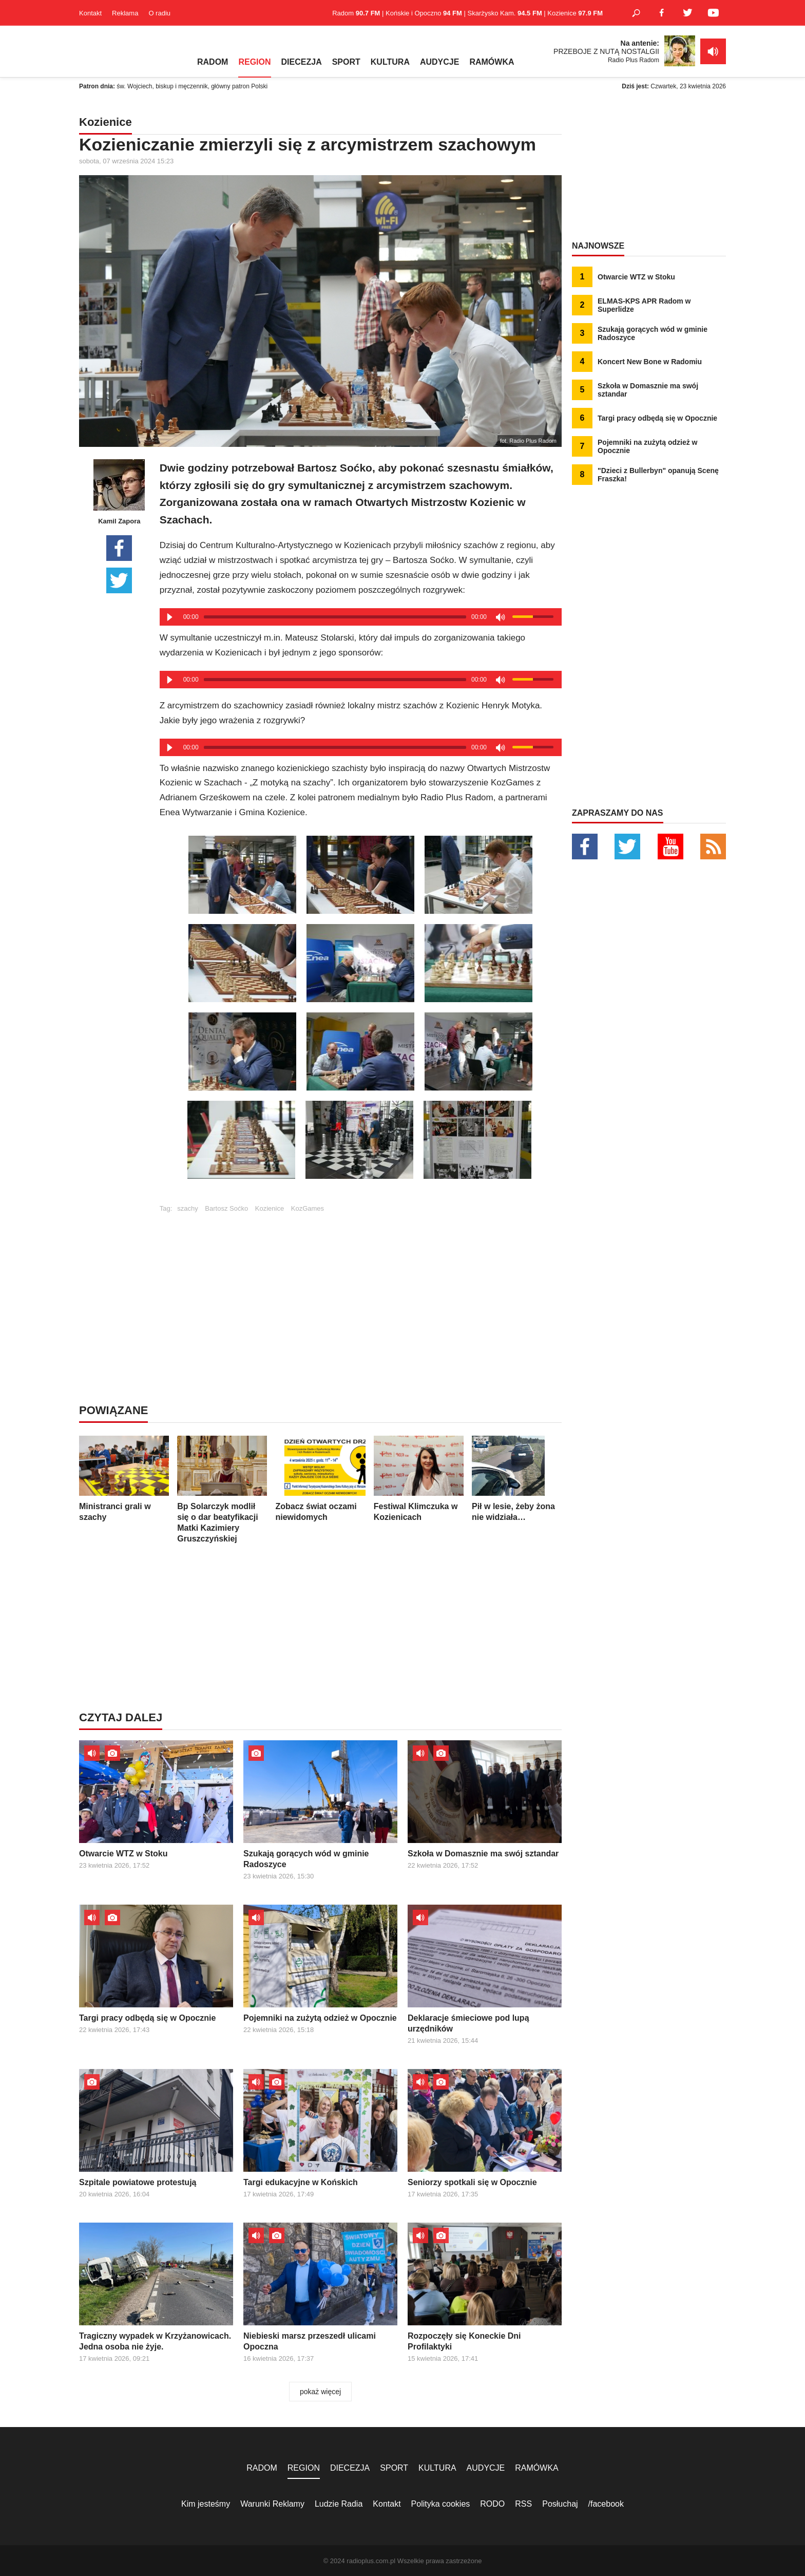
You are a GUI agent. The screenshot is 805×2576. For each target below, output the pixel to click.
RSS (523, 2503)
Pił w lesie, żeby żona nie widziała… (517, 1478)
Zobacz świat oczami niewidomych (321, 1478)
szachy (187, 1208)
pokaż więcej (320, 2391)
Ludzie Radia (338, 2503)
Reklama (125, 13)
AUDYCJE (439, 62)
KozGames (307, 1208)
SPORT (346, 62)
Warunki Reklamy (272, 2503)
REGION (254, 62)
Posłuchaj (560, 2503)
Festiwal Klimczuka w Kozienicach (419, 1478)
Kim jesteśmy (205, 2503)
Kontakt (90, 13)
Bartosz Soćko (226, 1208)
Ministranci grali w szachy (124, 1478)
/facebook (606, 2503)
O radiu (159, 13)
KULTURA (390, 62)
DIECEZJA (301, 62)
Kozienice (269, 1208)
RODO (492, 2503)
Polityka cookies (440, 2503)
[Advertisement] (360, 1284)
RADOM (212, 62)
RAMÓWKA (491, 62)
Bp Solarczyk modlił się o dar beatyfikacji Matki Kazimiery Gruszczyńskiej (222, 1489)
